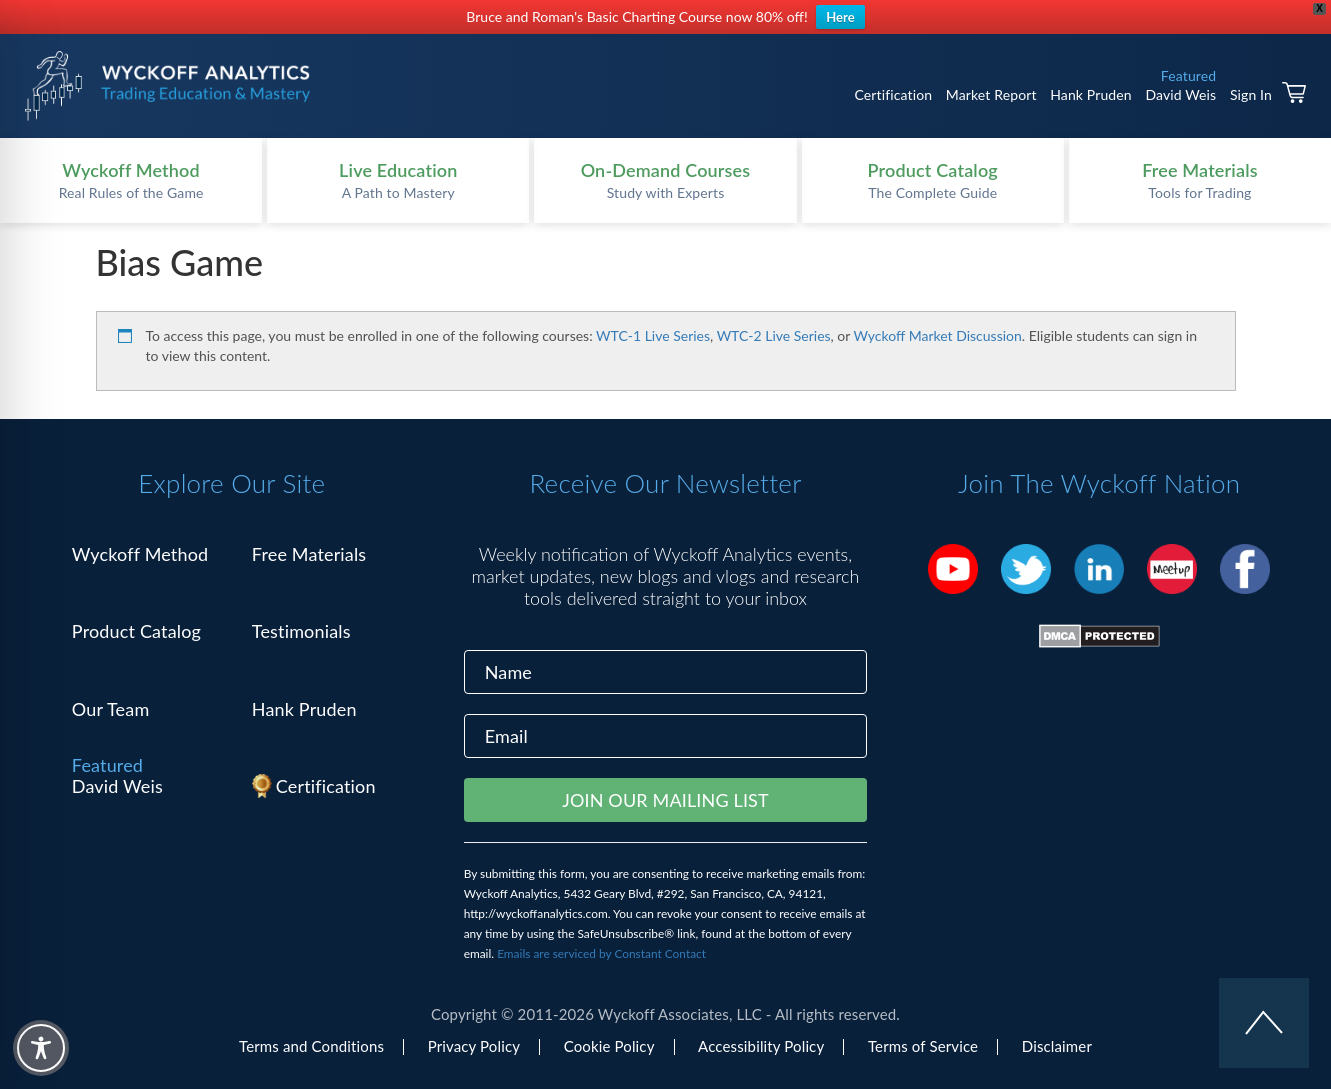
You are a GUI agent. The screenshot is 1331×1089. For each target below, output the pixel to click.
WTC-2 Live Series (774, 335)
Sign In (1251, 94)
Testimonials (301, 631)
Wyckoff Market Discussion (938, 335)
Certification (893, 94)
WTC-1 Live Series (653, 335)
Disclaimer (1057, 1046)
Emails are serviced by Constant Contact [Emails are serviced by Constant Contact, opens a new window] (601, 953)
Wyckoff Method (140, 554)
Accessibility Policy (761, 1046)
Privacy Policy (474, 1046)
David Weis (1180, 94)
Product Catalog (136, 631)
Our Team (111, 709)
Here (840, 17)
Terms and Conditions (311, 1046)
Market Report (991, 94)
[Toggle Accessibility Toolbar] (41, 1048)
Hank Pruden (1091, 94)
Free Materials (309, 554)
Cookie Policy (609, 1046)
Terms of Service (923, 1046)
